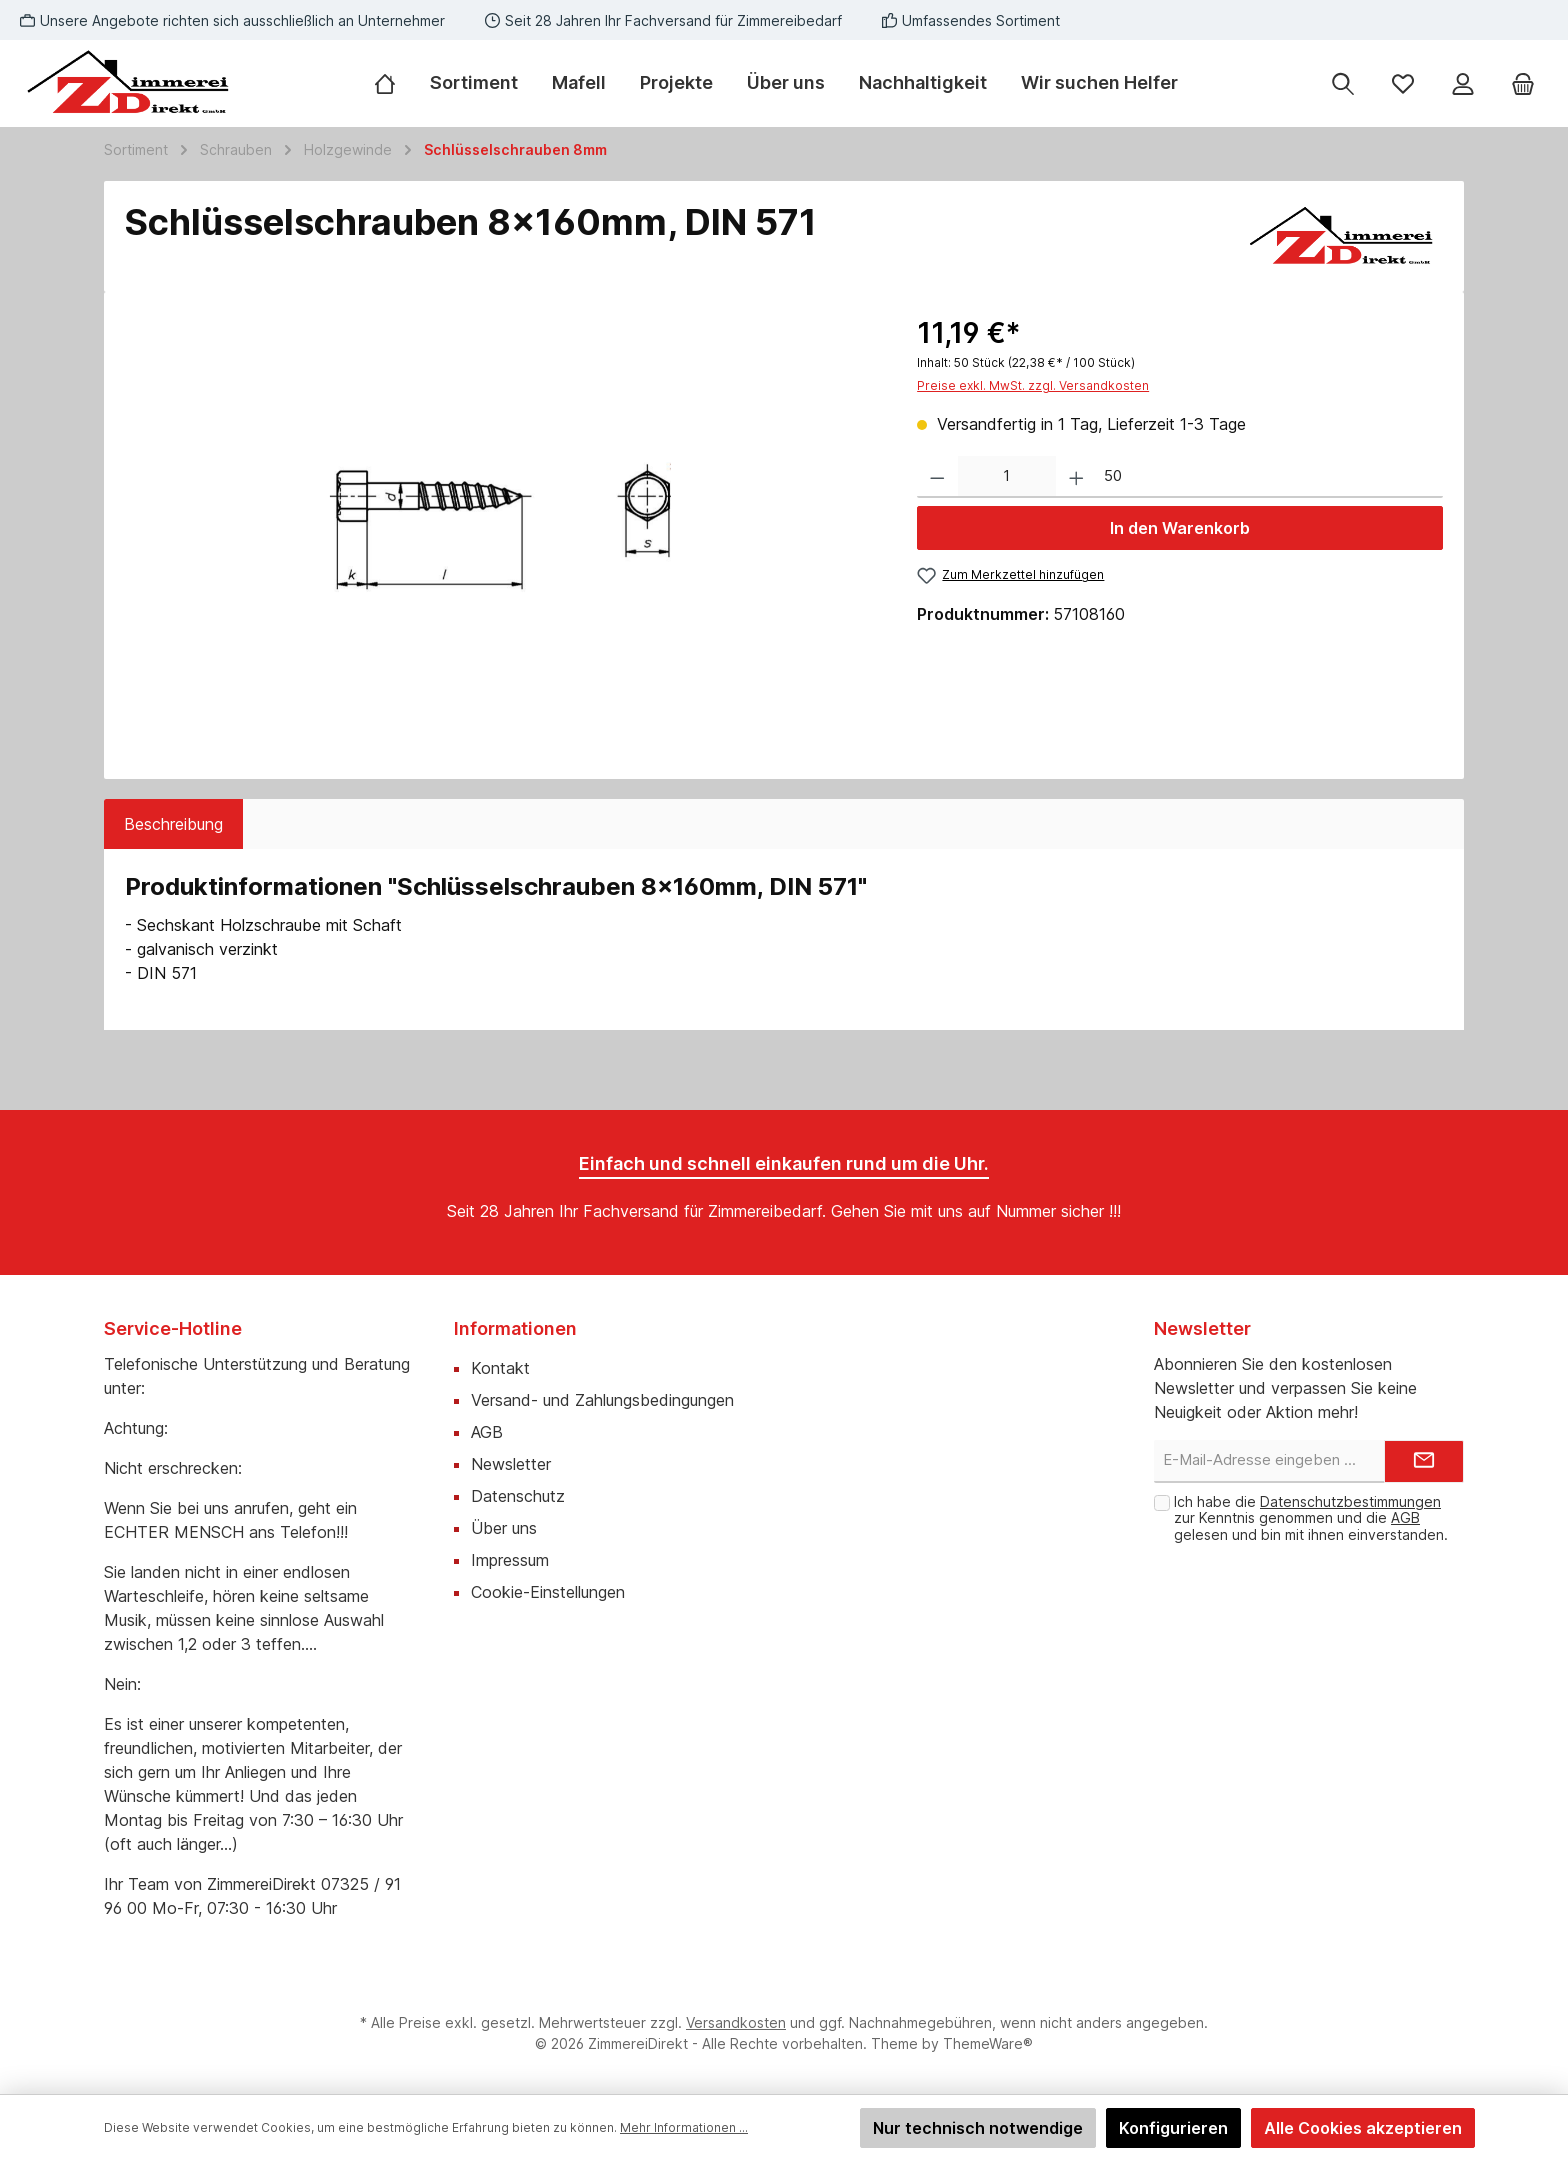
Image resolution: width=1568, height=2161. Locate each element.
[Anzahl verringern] (937, 477)
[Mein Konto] (1463, 83)
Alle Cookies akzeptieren (1363, 2128)
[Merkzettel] (1403, 83)
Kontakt (500, 1368)
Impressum (510, 1560)
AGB (487, 1432)
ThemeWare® (988, 2043)
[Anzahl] (1007, 477)
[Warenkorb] (1523, 83)
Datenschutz (518, 1496)
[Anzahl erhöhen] (1076, 477)
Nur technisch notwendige (978, 2128)
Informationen (515, 1328)
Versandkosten (736, 2022)
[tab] (173, 824)
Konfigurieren (1173, 2128)
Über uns (504, 1528)
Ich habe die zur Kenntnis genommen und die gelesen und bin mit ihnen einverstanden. (1311, 1518)
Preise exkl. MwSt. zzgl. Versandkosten (1033, 385)
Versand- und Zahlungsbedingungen (602, 1400)
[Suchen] (1343, 83)
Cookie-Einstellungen (548, 1592)
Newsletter (511, 1464)
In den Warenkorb (1180, 528)
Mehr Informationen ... (684, 2127)
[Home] (393, 83)
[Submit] (1424, 1461)
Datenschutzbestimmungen (1350, 1501)
